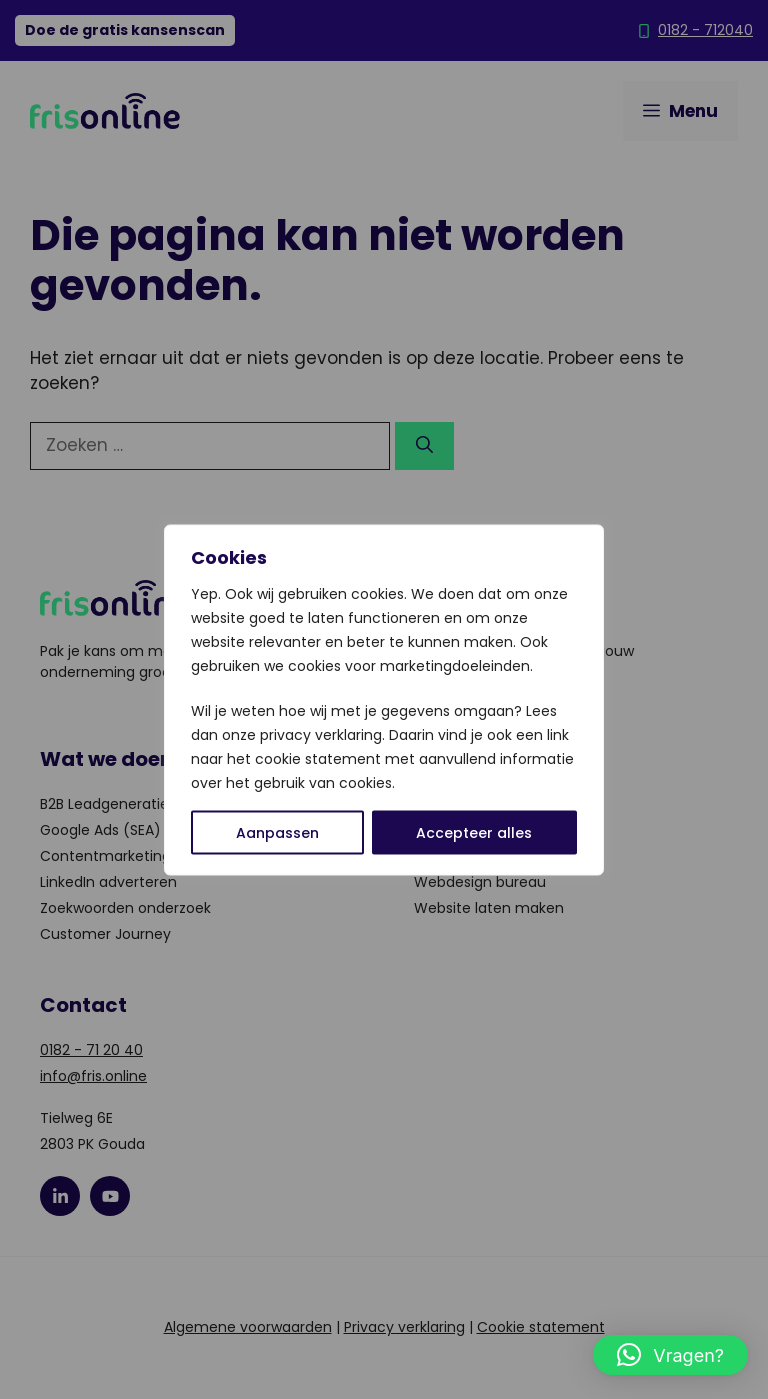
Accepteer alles (474, 832)
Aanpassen (277, 832)
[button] (670, 1355)
